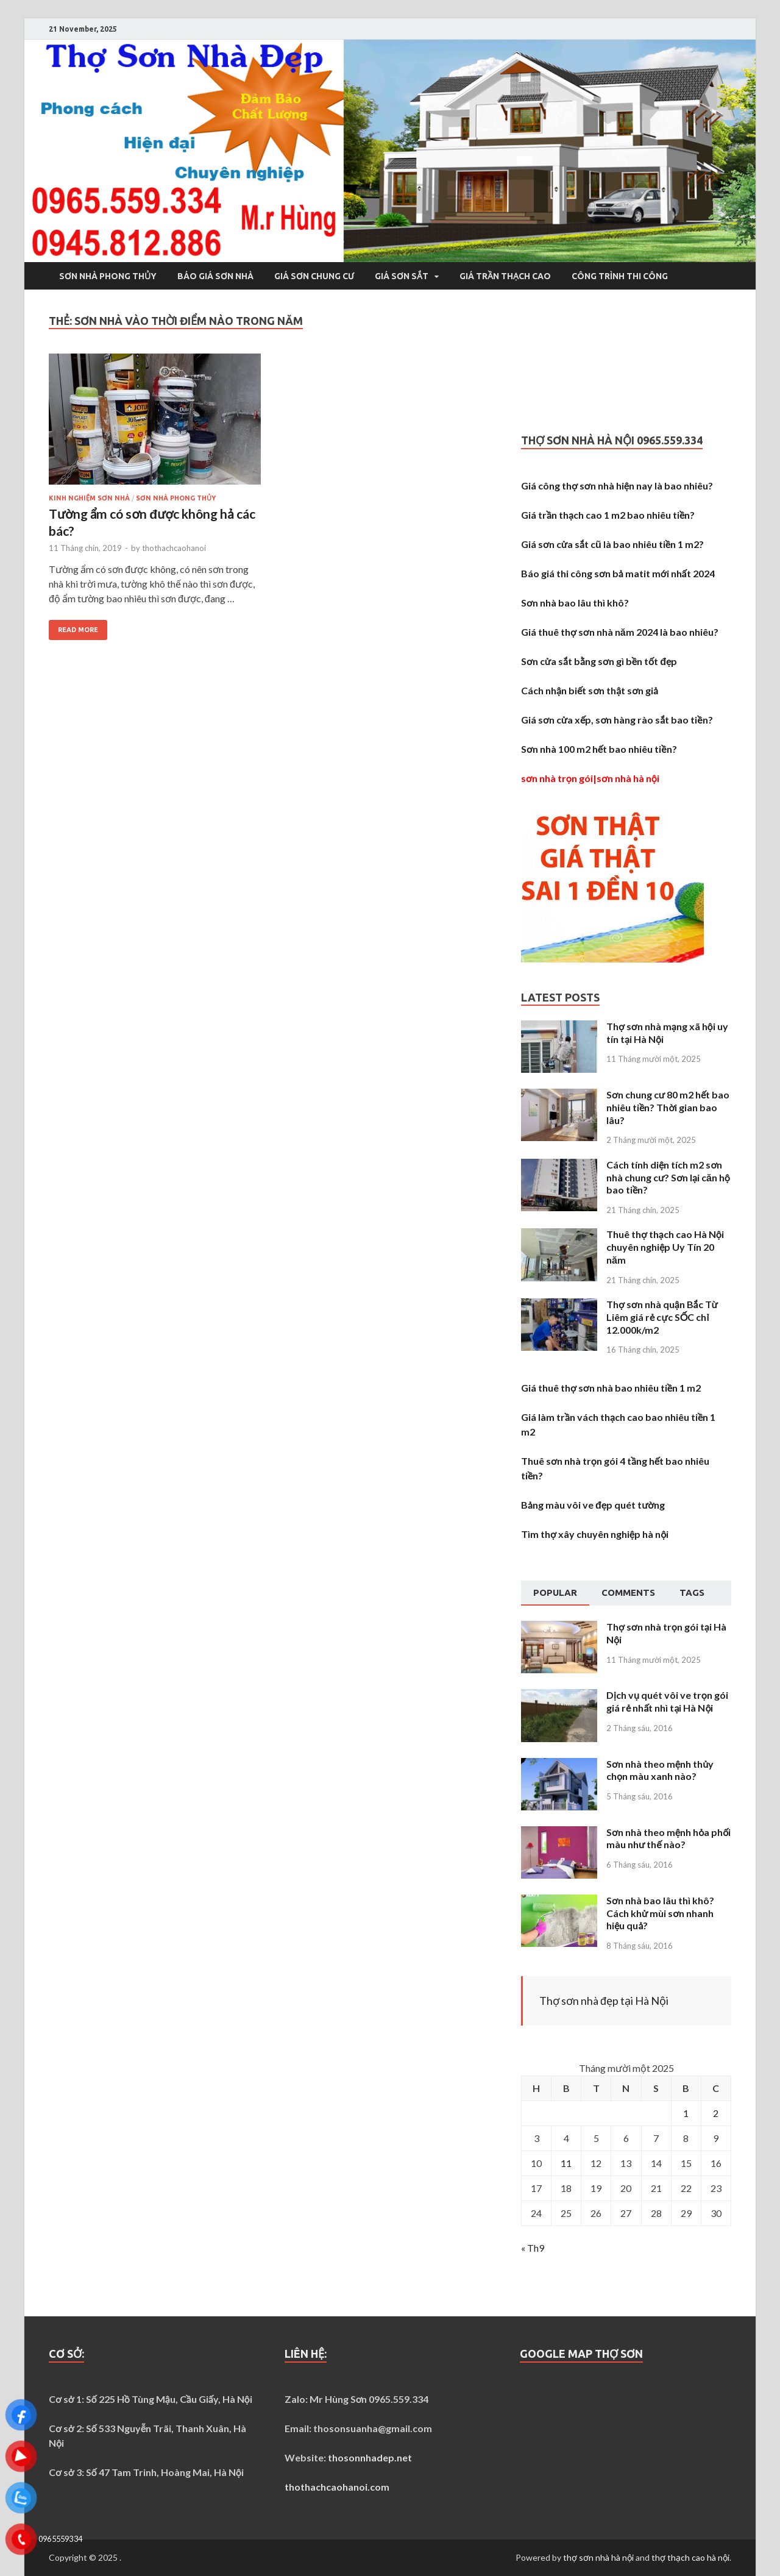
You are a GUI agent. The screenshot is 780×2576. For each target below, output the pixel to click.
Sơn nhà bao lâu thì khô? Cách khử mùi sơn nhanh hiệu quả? (660, 1913)
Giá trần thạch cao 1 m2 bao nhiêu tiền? (608, 515)
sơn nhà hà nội (628, 778)
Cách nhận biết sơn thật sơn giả (589, 690)
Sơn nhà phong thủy (108, 276)
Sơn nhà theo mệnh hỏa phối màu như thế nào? (668, 1838)
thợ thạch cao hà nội (690, 2557)
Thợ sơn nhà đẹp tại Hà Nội (603, 2000)
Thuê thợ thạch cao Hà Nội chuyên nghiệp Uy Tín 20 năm (665, 1246)
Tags (691, 1592)
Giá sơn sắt (401, 276)
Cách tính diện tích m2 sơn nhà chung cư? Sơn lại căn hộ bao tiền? (668, 1177)
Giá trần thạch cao (505, 276)
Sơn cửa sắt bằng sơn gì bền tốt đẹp (599, 661)
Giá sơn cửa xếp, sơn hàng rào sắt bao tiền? (617, 719)
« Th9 (532, 2248)
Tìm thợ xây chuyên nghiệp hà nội (594, 1534)
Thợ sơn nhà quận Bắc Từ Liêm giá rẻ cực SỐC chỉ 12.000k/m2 (662, 1317)
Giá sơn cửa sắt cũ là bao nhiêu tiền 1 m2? (612, 544)
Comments (628, 1592)
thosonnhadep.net (370, 2457)
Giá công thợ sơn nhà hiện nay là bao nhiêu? (617, 485)
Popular (555, 1592)
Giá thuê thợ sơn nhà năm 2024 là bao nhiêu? (619, 632)
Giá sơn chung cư (314, 276)
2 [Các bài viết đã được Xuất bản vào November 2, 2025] (715, 2113)
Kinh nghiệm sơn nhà (89, 498)
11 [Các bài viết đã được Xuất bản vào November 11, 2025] (566, 2163)
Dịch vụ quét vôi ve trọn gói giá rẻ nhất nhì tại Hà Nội (667, 1701)
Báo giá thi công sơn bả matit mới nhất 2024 (618, 573)
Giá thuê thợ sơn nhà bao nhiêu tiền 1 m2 (611, 1387)
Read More (78, 629)
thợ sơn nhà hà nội (598, 2557)
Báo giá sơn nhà (215, 276)
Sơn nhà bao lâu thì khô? (575, 602)
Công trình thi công (620, 276)
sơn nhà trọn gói (557, 778)
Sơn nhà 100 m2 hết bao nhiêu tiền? (599, 749)
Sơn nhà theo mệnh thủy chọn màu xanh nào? (660, 1770)
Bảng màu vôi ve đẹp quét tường (593, 1504)
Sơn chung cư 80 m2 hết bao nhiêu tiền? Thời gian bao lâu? (667, 1107)
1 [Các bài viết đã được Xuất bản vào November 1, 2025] (686, 2113)
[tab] (555, 1593)
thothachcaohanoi (174, 548)
